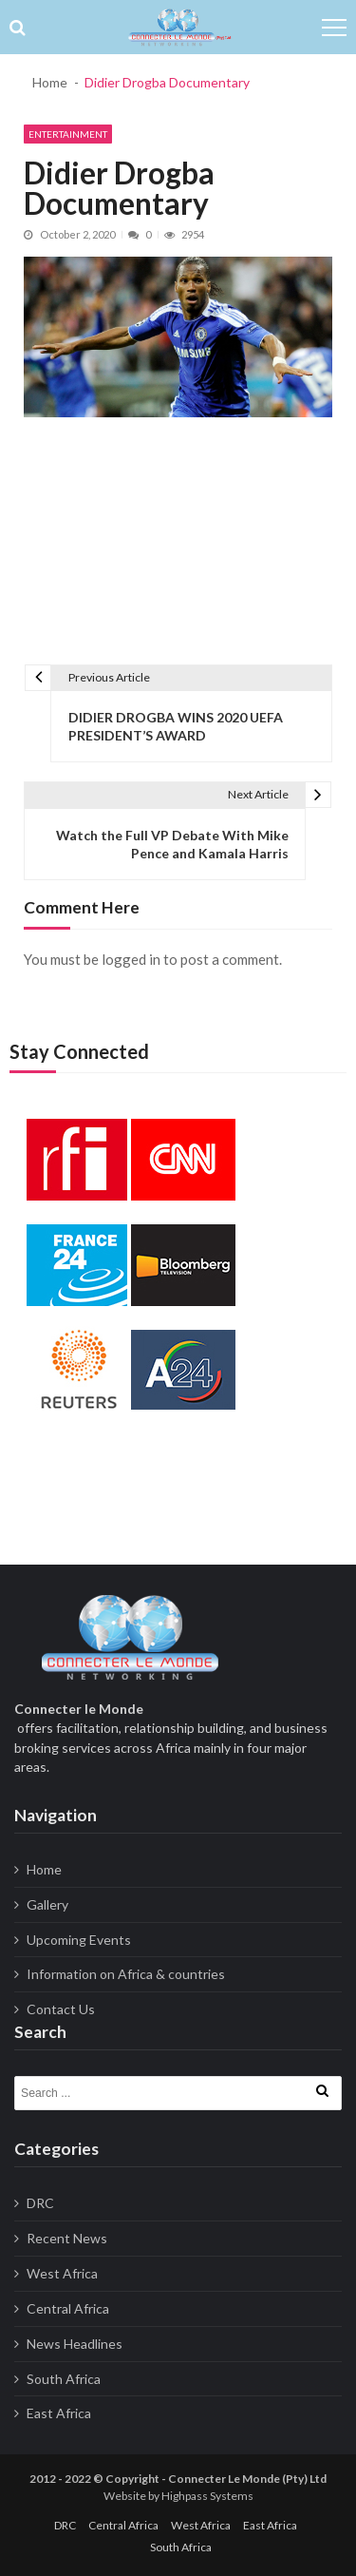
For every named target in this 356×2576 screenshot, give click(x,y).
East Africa (59, 2413)
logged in (131, 959)
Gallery (47, 1904)
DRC (40, 2203)
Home (44, 1869)
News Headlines (74, 2344)
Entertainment (67, 134)
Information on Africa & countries (126, 1974)
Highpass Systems (207, 2496)
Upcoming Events (79, 1940)
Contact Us (61, 2009)
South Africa (64, 2379)
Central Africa (68, 2308)
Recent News (67, 2238)
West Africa (62, 2273)
